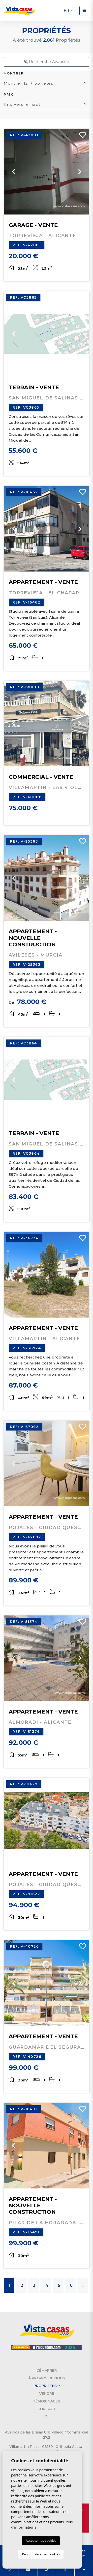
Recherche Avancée (46, 61)
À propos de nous (46, 2378)
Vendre (46, 2393)
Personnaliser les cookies (41, 2554)
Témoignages (46, 2401)
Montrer (14, 73)
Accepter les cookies (41, 2540)
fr (68, 10)
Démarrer (46, 2370)
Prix (8, 94)
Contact (46, 2409)
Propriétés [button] (46, 2386)
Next (79, 171)
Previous (13, 171)
